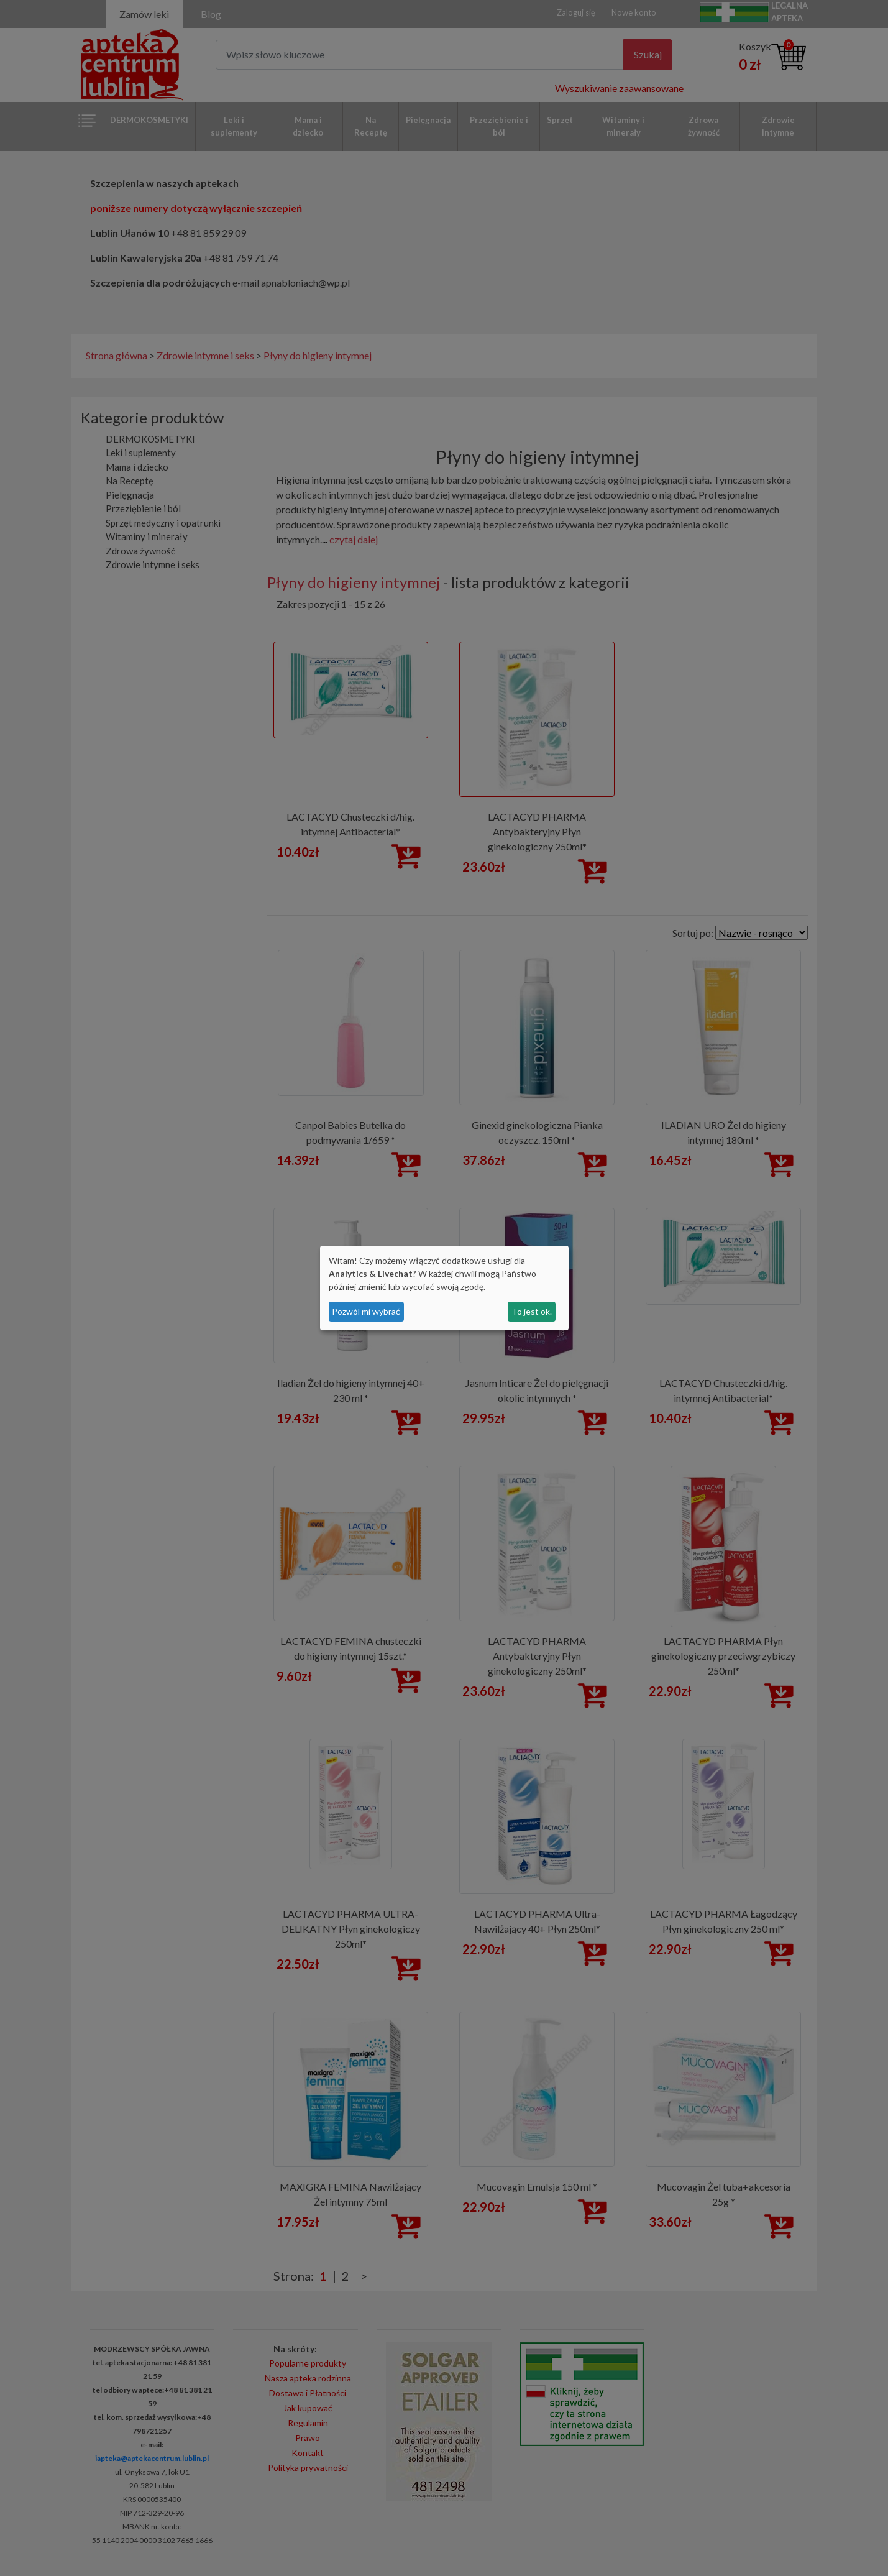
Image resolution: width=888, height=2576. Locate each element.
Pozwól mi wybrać (366, 1311)
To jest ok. (531, 1311)
